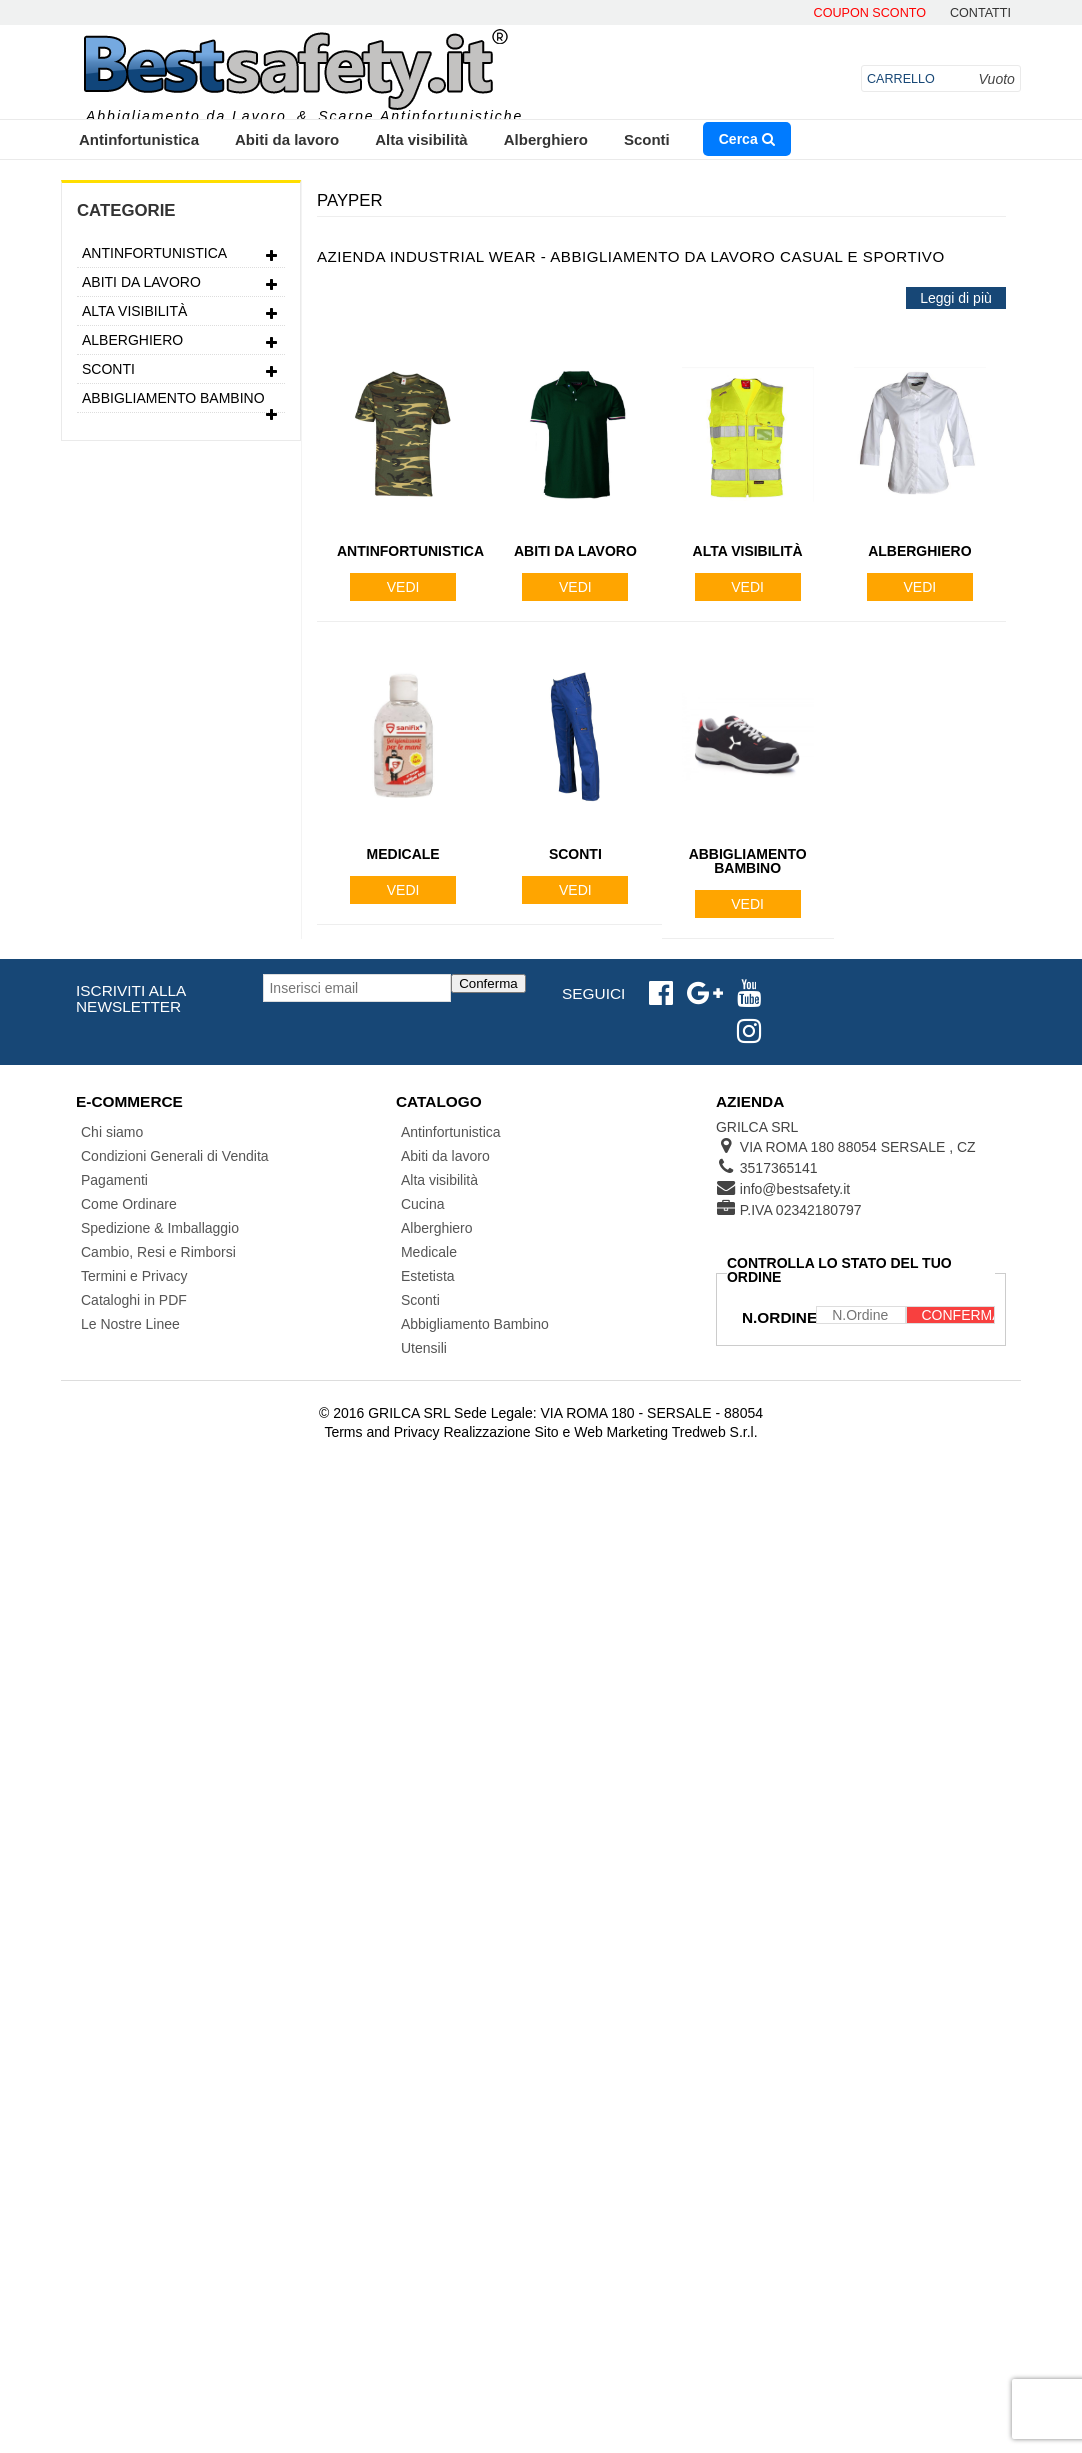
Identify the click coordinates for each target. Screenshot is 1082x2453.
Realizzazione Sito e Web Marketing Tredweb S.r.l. (600, 1432)
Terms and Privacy (381, 1432)
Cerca (747, 139)
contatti (980, 13)
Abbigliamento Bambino (181, 401)
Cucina (423, 1204)
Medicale (429, 1252)
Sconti (647, 139)
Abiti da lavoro (287, 139)
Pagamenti (114, 1180)
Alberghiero (546, 139)
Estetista (428, 1276)
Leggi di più (956, 298)
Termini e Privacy (134, 1276)
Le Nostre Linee (130, 1324)
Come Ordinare (129, 1204)
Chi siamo (112, 1132)
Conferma (488, 983)
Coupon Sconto (870, 13)
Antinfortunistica (139, 139)
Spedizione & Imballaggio (160, 1228)
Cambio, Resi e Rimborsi (158, 1252)
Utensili (424, 1348)
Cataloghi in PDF (134, 1300)
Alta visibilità (421, 139)
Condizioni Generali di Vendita (175, 1156)
